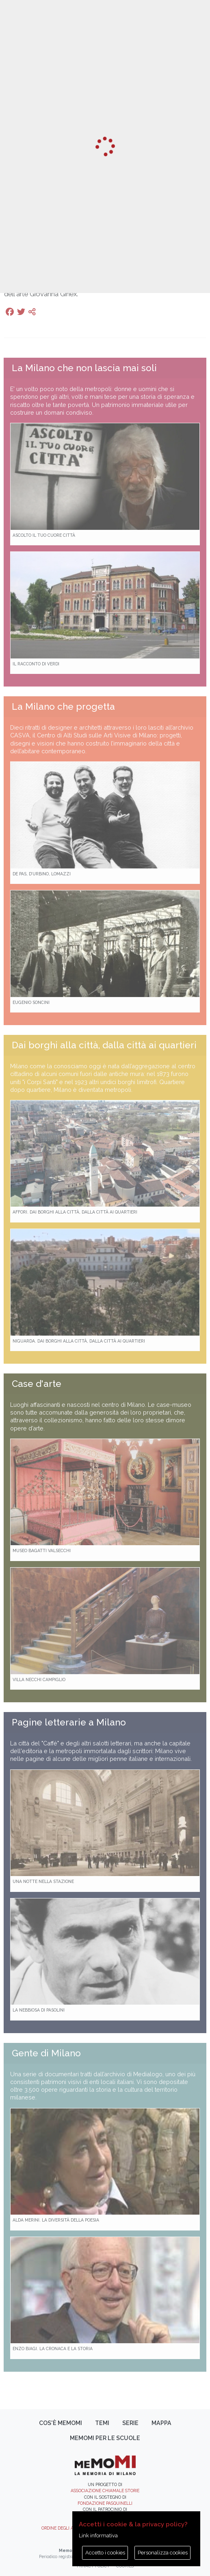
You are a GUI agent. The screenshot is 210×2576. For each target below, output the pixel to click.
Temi (102, 2423)
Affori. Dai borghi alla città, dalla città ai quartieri (75, 1211)
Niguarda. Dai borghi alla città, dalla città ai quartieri (79, 1340)
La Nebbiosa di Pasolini (39, 2009)
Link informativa (98, 2535)
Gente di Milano (46, 2053)
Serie (130, 2423)
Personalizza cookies (163, 2553)
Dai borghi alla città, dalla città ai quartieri (104, 1045)
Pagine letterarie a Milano (69, 1722)
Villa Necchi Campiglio (39, 1679)
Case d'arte (36, 1383)
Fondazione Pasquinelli (105, 2503)
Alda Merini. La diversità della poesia (56, 2219)
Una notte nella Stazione (43, 1881)
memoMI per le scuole (105, 2438)
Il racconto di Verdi (36, 663)
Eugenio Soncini (31, 1002)
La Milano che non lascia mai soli (84, 368)
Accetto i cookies (105, 2553)
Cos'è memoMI (60, 2423)
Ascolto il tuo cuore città (44, 535)
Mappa (161, 2423)
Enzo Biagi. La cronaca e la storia (53, 2348)
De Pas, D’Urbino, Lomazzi (42, 873)
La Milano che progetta (63, 706)
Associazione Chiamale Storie (105, 2490)
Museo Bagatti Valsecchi (42, 1550)
